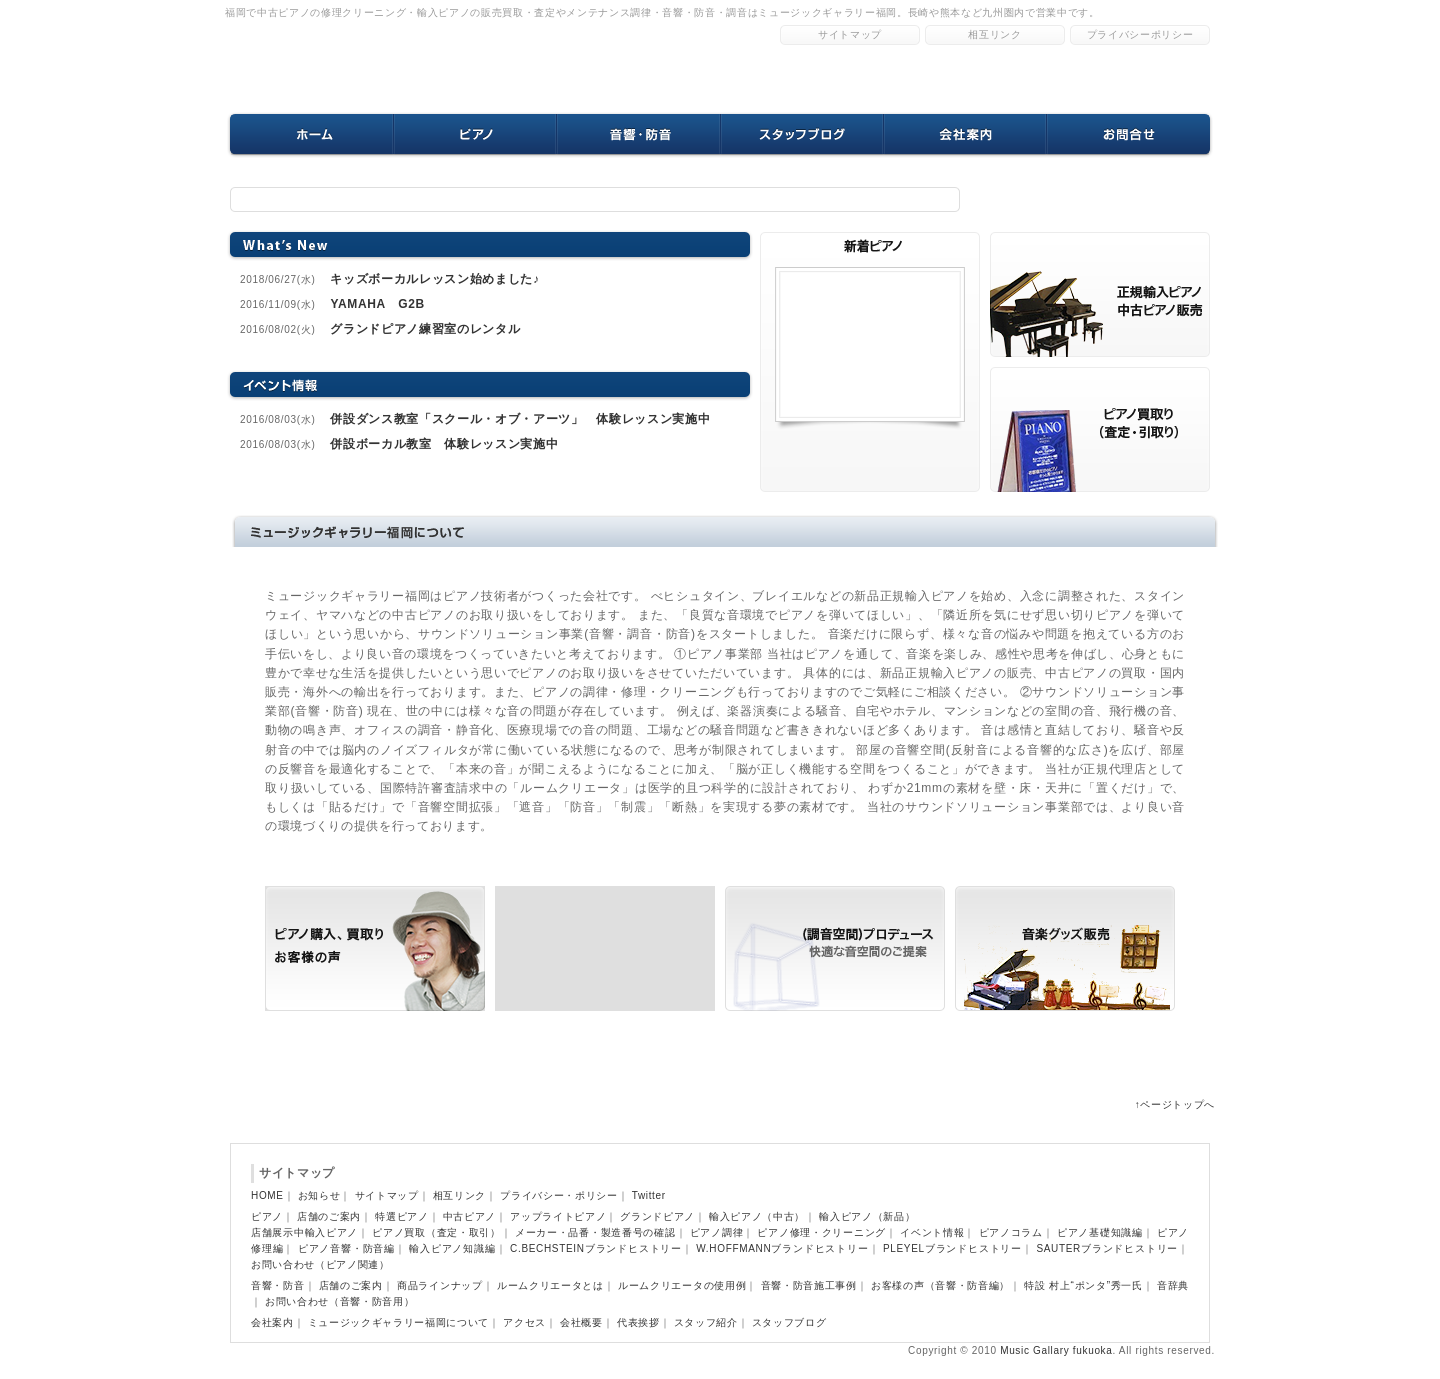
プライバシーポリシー (1140, 34)
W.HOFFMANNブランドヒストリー (782, 1248)
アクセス (524, 1322)
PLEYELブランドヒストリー (952, 1248)
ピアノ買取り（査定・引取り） (605, 948)
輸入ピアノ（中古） (757, 1216)
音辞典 (1173, 1285)
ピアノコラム (1011, 1232)
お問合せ (1127, 135)
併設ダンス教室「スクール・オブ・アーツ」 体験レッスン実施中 (520, 419)
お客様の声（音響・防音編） (940, 1285)
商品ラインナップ (440, 1285)
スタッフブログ (801, 135)
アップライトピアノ (558, 1216)
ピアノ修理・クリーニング (821, 1232)
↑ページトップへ (1175, 1104)
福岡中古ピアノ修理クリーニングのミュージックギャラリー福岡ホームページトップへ (410, 65)
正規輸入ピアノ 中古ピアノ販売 (375, 948)
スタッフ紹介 (706, 1322)
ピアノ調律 (717, 1232)
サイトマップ (850, 34)
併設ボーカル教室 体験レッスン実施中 (444, 444)
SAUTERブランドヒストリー (1107, 1248)
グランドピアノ (657, 1216)
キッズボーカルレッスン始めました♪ (434, 279)
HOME (267, 1195)
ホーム (312, 135)
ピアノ (475, 135)
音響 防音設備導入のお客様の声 (1100, 429)
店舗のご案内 (329, 1216)
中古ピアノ (469, 1216)
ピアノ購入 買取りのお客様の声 (1100, 294)
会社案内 (964, 135)
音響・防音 (638, 135)
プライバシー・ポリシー (558, 1195)
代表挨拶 (638, 1322)
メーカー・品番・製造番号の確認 (595, 1232)
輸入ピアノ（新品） (867, 1216)
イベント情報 (932, 1232)
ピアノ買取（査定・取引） (436, 1232)
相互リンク (994, 34)
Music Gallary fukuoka (1056, 1350)
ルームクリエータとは (550, 1285)
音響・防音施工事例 (809, 1285)
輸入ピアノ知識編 (452, 1248)
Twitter (649, 1195)
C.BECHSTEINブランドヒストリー (596, 1248)
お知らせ (319, 1195)
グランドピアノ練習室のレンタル (425, 329)
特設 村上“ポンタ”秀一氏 (1083, 1285)
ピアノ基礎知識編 (1100, 1232)
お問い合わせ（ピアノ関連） (320, 1264)
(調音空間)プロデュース (835, 948)
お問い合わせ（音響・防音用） (339, 1301)
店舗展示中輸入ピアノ (304, 1232)
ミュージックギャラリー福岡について (398, 1322)
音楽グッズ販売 (1065, 948)
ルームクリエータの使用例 (682, 1285)
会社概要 (581, 1322)
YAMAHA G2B (377, 304)
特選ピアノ (401, 1216)
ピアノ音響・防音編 (346, 1248)
